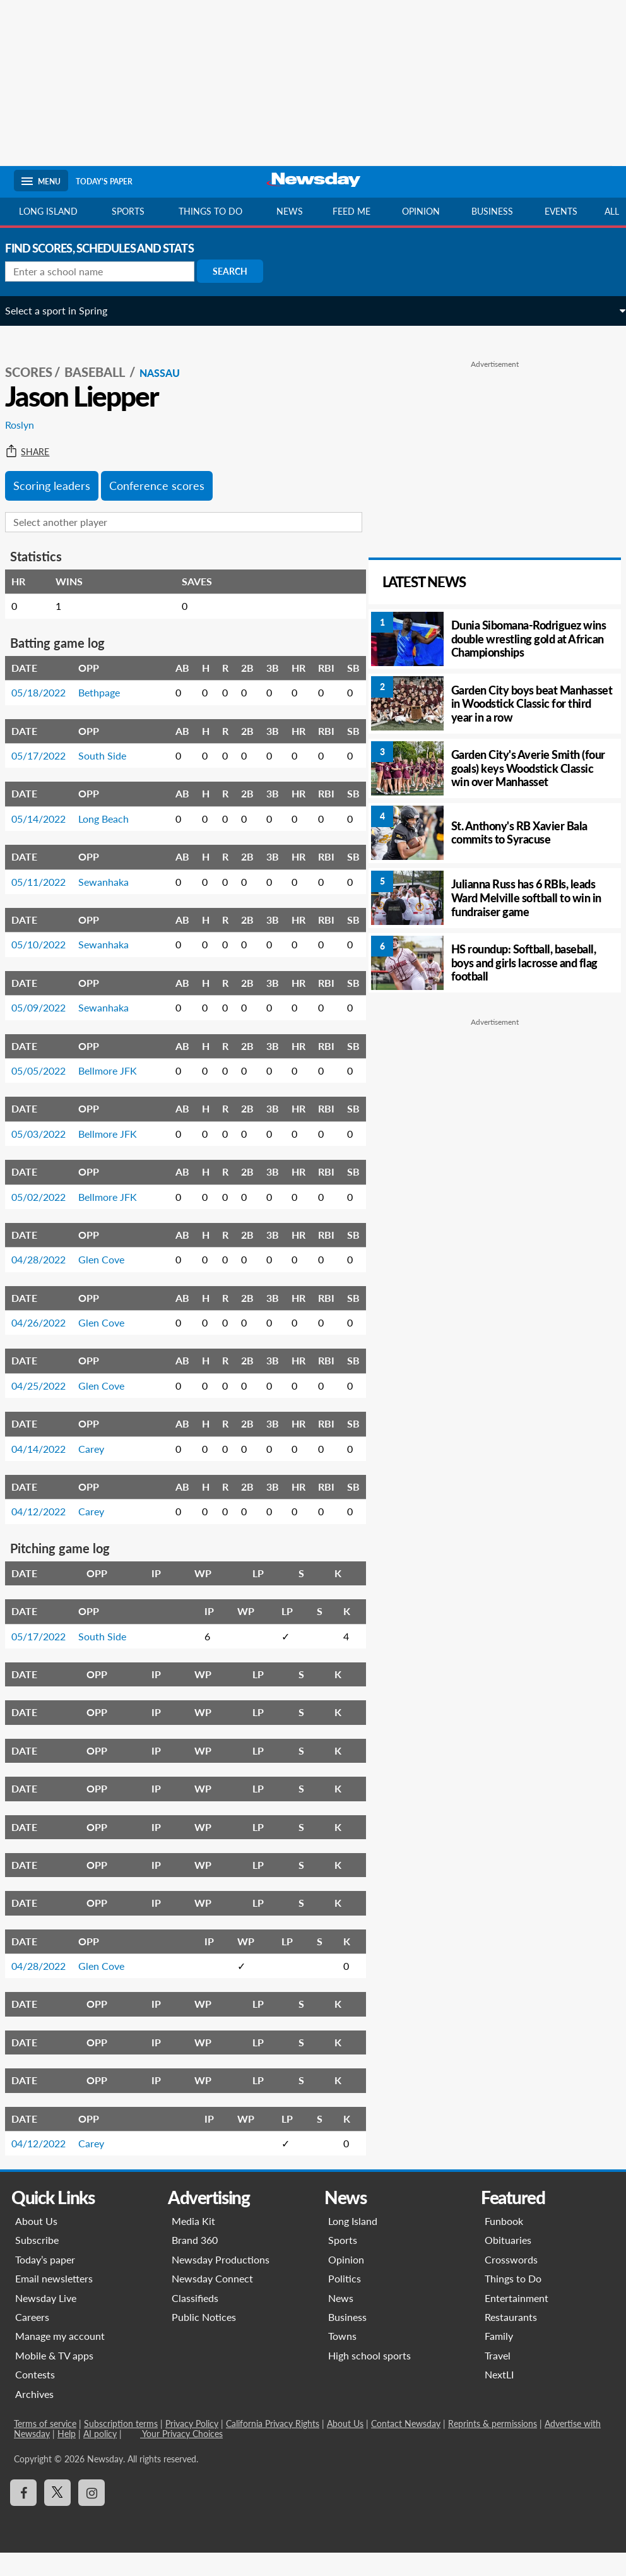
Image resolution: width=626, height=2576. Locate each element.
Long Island (48, 211)
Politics (344, 2302)
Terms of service (45, 2447)
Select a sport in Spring (65, 310)
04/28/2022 (47, 1283)
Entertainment (516, 2321)
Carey (100, 1471)
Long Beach (112, 807)
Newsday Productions (220, 2282)
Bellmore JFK (106, 1064)
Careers (32, 2340)
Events (561, 211)
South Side (111, 743)
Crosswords (511, 2282)
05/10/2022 (47, 933)
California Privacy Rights (272, 2447)
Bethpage (108, 681)
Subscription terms (121, 2447)
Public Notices (204, 2340)
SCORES (37, 360)
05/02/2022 (47, 1214)
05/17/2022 (47, 743)
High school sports (369, 2378)
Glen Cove (110, 1283)
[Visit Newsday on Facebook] (23, 2516)
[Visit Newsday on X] (57, 2516)
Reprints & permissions (492, 2447)
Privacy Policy (191, 2447)
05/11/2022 (47, 870)
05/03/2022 (47, 1139)
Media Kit (193, 2244)
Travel (498, 2378)
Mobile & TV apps (54, 2378)
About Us (36, 2244)
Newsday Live (45, 2321)
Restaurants (511, 2340)
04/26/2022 (47, 1346)
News (289, 211)
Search (238, 271)
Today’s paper (45, 2282)
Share (36, 440)
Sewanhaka (112, 870)
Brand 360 (195, 2263)
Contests (35, 2398)
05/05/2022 (47, 1064)
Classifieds (195, 2321)
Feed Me (351, 211)
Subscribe (37, 2263)
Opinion (421, 211)
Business (492, 211)
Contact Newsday (405, 2447)
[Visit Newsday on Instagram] (91, 2516)
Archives (34, 2417)
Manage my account (60, 2359)
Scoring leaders (60, 473)
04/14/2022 (47, 1471)
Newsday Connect (212, 2302)
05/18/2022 (47, 681)
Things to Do (513, 2302)
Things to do (210, 211)
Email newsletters (54, 2302)
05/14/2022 (47, 807)
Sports (128, 211)
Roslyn (28, 413)
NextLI (499, 2398)
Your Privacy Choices (181, 2457)
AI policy (100, 2457)
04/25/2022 (47, 1408)
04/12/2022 (47, 1535)
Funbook (504, 2244)
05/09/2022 (47, 996)
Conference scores (165, 473)
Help (66, 2457)
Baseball (104, 360)
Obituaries (508, 2263)
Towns (342, 2359)
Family (499, 2359)
